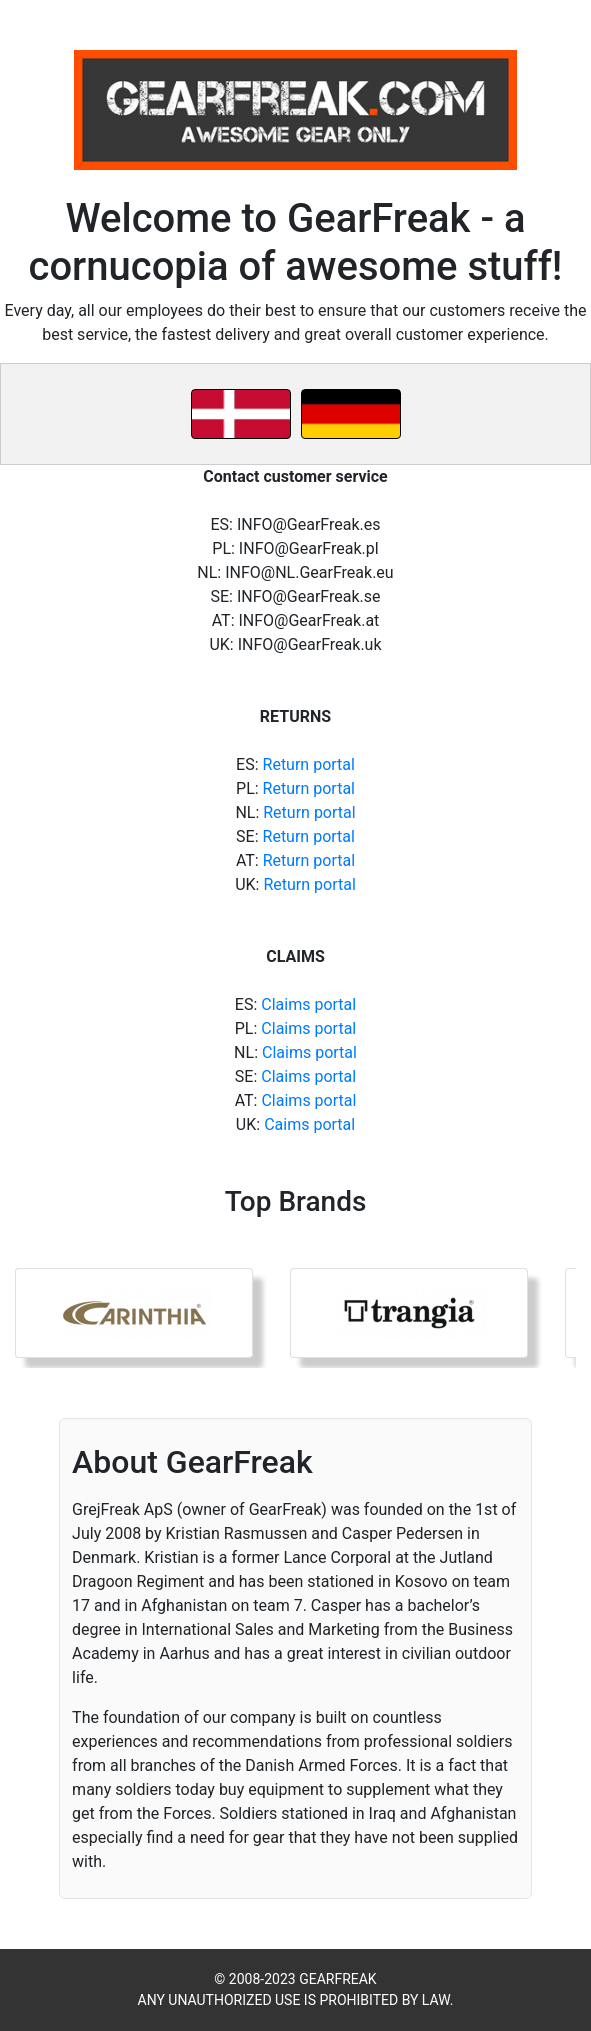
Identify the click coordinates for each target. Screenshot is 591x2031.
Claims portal (308, 1004)
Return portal (309, 764)
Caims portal (309, 1124)
